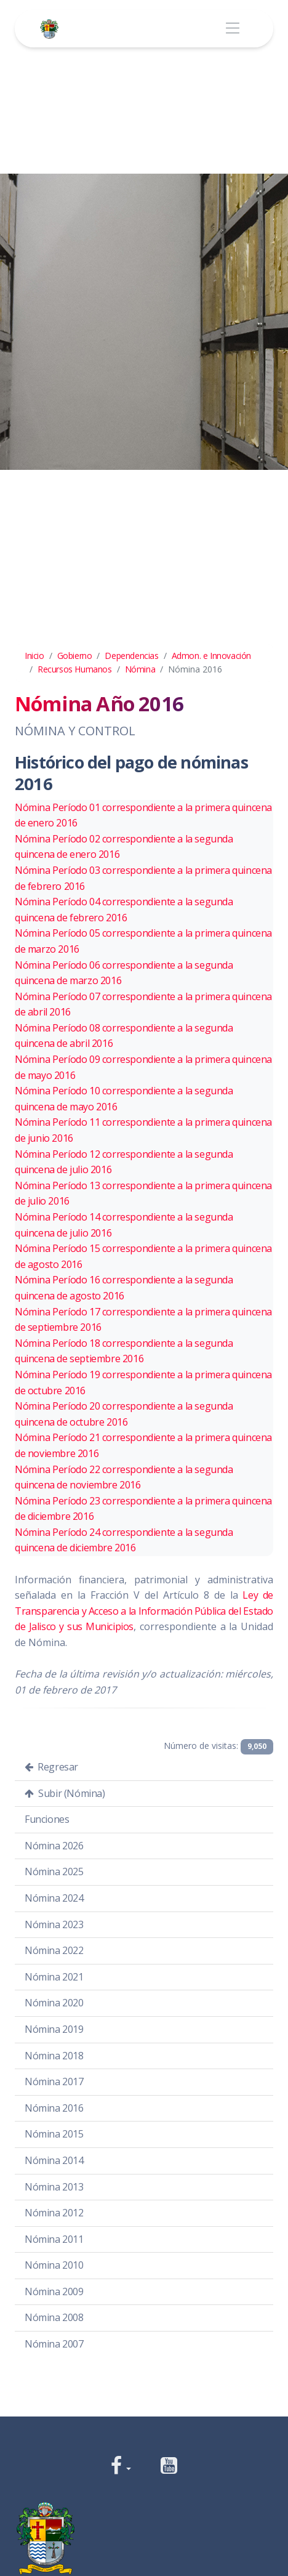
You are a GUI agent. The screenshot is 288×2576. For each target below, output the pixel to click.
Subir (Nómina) (65, 1793)
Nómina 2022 (54, 1950)
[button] (121, 2466)
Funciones (47, 1819)
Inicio (34, 655)
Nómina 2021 (54, 1977)
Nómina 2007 (54, 2344)
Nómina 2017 (54, 2081)
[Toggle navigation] (232, 28)
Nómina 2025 (54, 1871)
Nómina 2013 (54, 2187)
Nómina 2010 (54, 2265)
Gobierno (74, 655)
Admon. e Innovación (211, 655)
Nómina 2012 (54, 2212)
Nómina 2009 (54, 2291)
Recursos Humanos (75, 669)
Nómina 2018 (54, 2055)
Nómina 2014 (54, 2160)
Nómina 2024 (54, 1898)
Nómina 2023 (54, 1924)
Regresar (51, 1767)
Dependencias (131, 655)
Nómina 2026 (54, 1845)
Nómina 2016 (54, 2108)
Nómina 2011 (54, 2239)
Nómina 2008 (54, 2317)
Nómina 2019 (54, 2029)
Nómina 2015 (54, 2134)
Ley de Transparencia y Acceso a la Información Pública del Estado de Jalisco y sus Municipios (144, 1610)
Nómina (140, 669)
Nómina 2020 (54, 2002)
